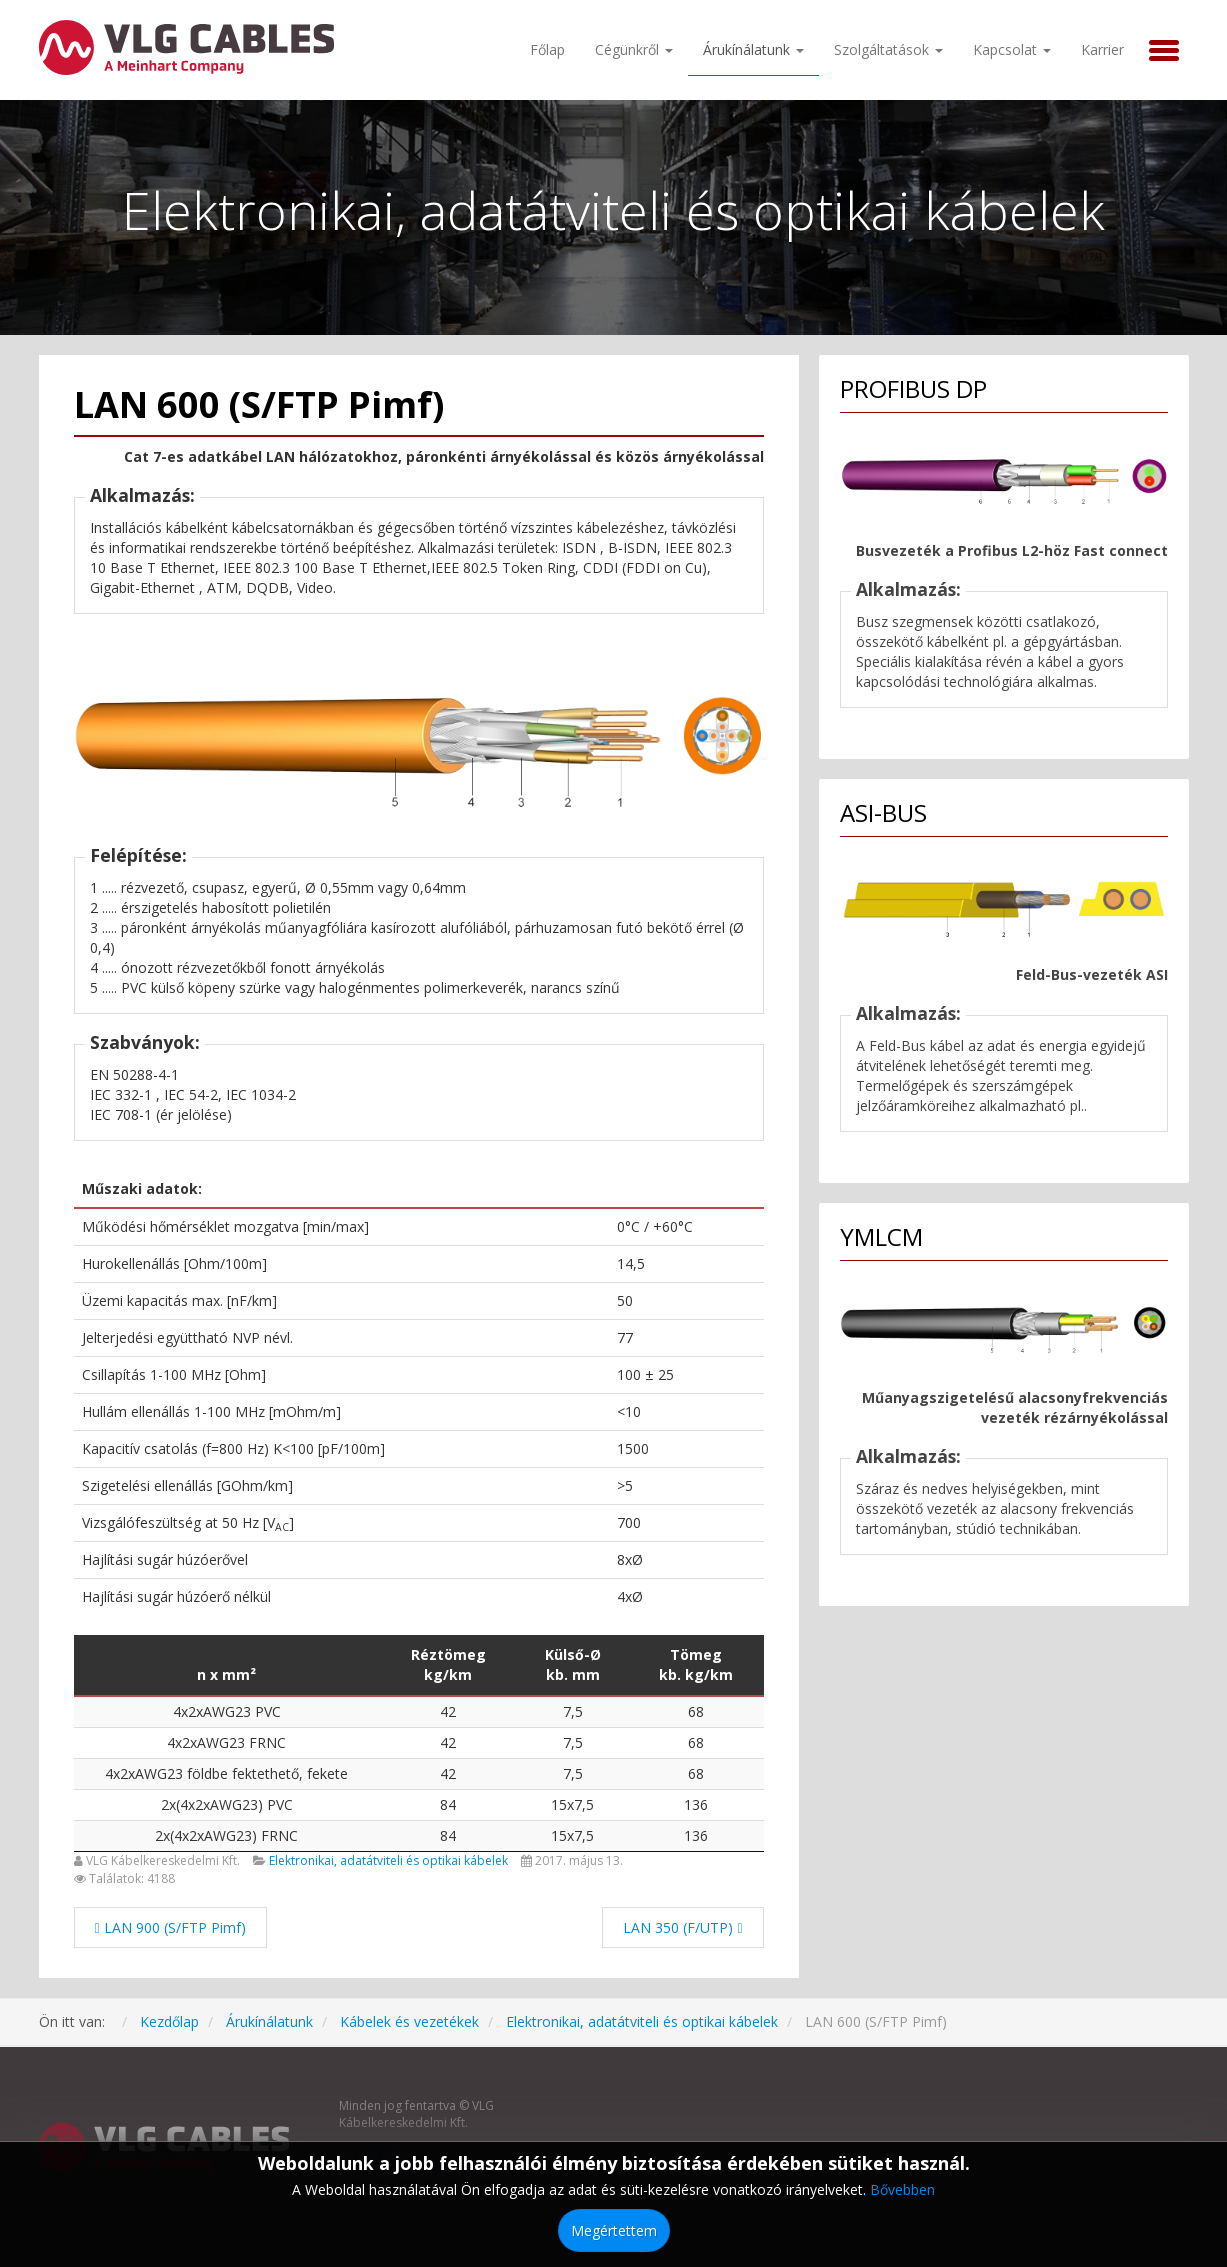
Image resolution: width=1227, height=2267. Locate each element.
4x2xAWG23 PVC (227, 1711)
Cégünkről (634, 49)
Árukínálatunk (753, 49)
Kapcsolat (1012, 49)
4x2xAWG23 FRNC (226, 1742)
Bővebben (902, 2189)
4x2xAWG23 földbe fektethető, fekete (226, 1773)
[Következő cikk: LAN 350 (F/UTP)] (682, 1927)
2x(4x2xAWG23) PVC (227, 1804)
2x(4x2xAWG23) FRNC (226, 1835)
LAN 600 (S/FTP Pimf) (259, 404)
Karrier (1102, 49)
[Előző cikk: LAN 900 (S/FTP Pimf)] (170, 1927)
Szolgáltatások (888, 49)
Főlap (547, 49)
